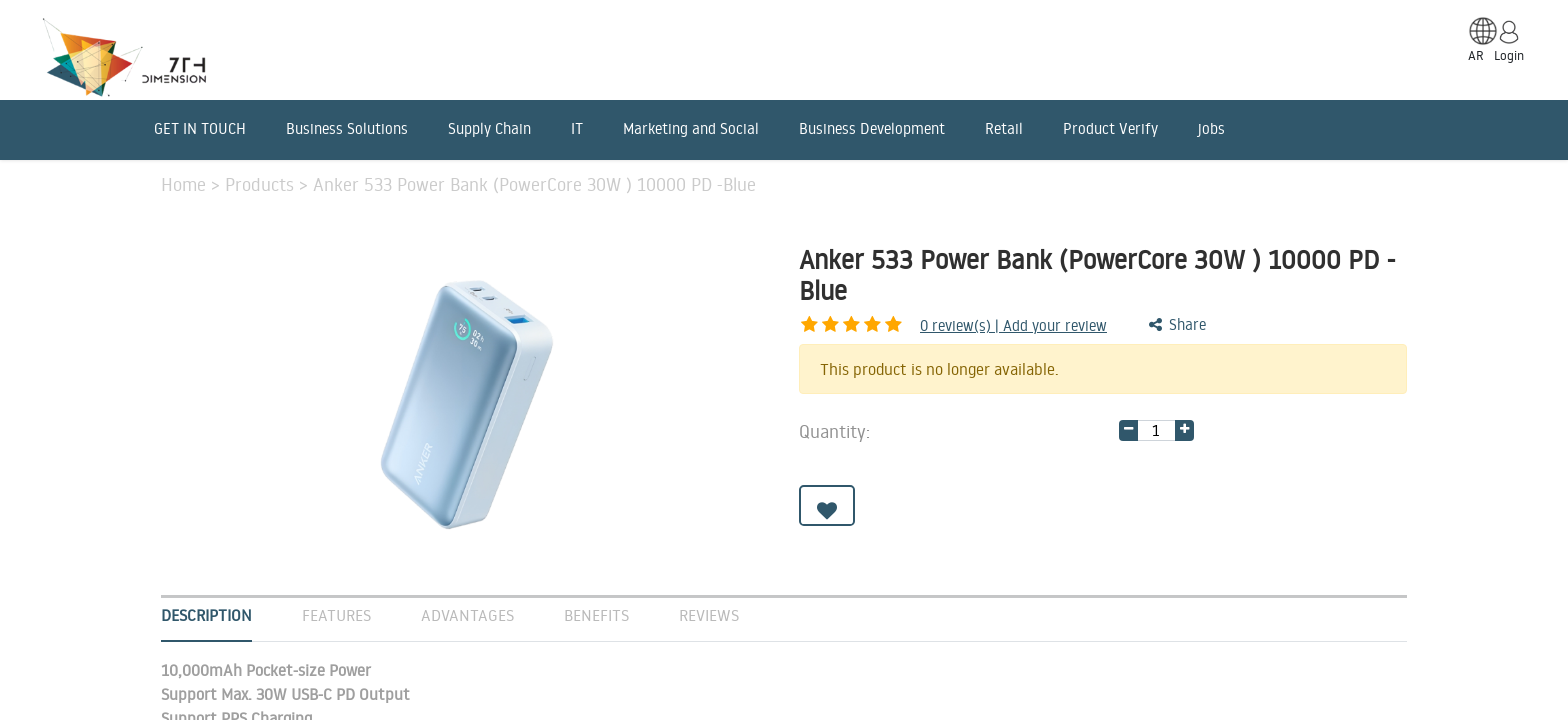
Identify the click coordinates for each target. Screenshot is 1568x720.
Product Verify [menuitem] (1110, 128)
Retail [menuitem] (1004, 128)
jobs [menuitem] (1211, 128)
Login (1509, 55)
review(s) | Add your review (908, 325)
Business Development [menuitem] (872, 128)
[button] (827, 505)
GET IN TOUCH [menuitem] (200, 128)
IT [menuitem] (577, 128)
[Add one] (1184, 430)
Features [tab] (336, 615)
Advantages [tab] (467, 615)
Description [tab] (206, 615)
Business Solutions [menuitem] (347, 128)
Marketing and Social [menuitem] (691, 128)
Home (186, 184)
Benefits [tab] (596, 615)
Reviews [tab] (709, 615)
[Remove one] (1128, 430)
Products (262, 184)
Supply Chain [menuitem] (489, 128)
